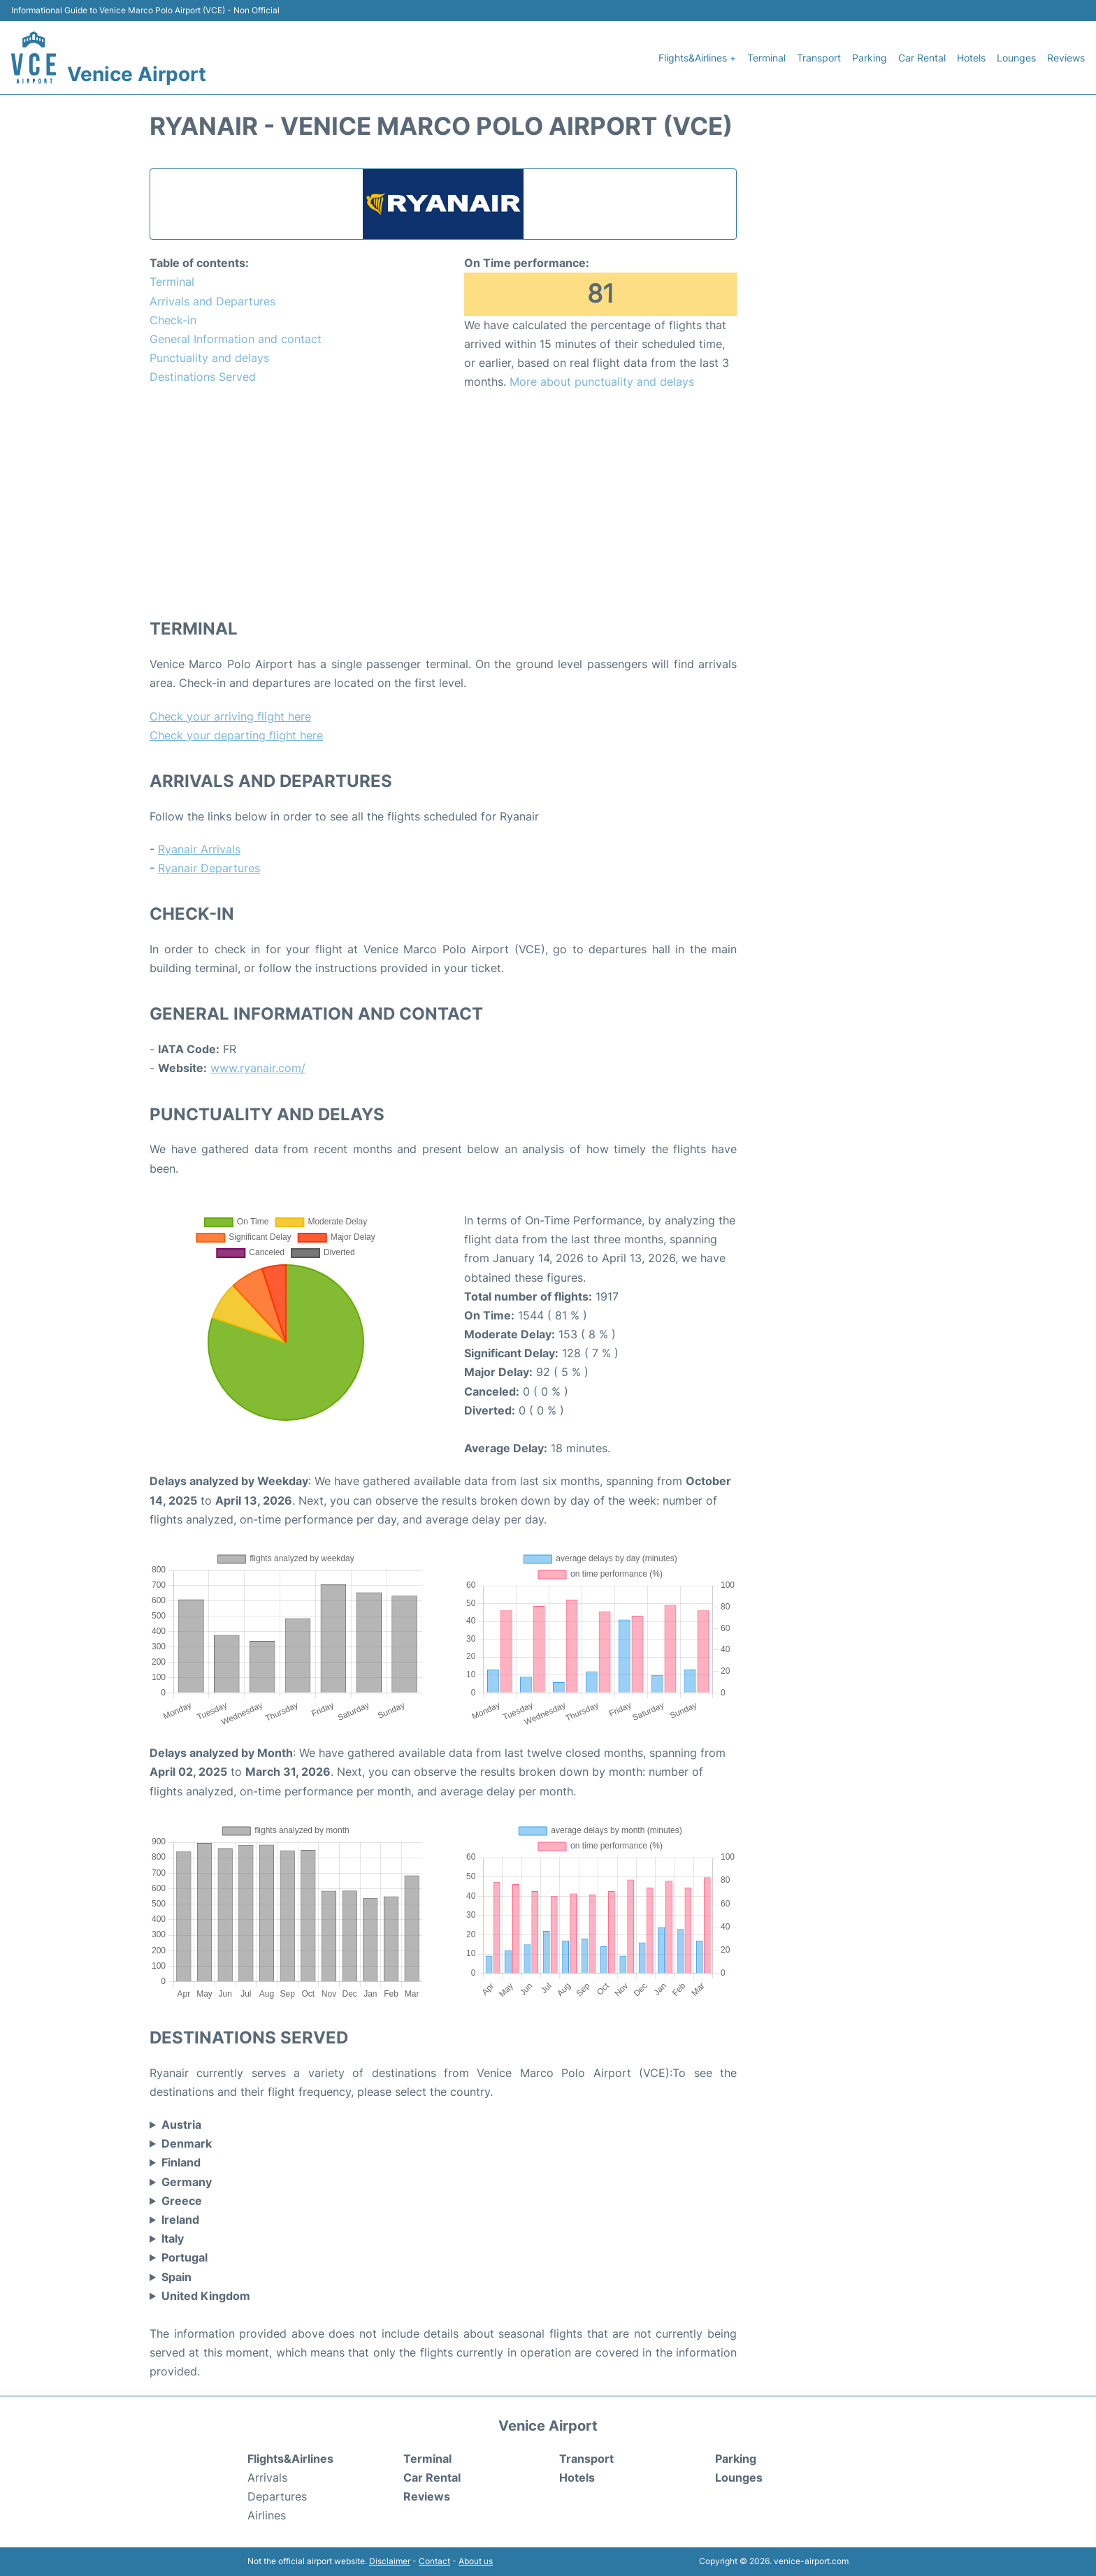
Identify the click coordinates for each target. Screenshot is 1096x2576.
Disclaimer (389, 2561)
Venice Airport (136, 74)
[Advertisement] (443, 503)
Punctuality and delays (209, 358)
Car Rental (922, 58)
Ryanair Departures (209, 868)
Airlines (266, 2515)
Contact (434, 2561)
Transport (819, 58)
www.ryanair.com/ (257, 1068)
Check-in (173, 320)
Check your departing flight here (236, 735)
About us (476, 2561)
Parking (869, 58)
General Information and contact (236, 339)
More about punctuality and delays (602, 382)
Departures (277, 2496)
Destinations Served (203, 377)
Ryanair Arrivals (199, 849)
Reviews (1066, 58)
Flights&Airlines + (697, 58)
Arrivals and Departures (212, 301)
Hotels (971, 58)
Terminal (766, 58)
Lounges (1016, 58)
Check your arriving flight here (230, 716)
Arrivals (267, 2477)
